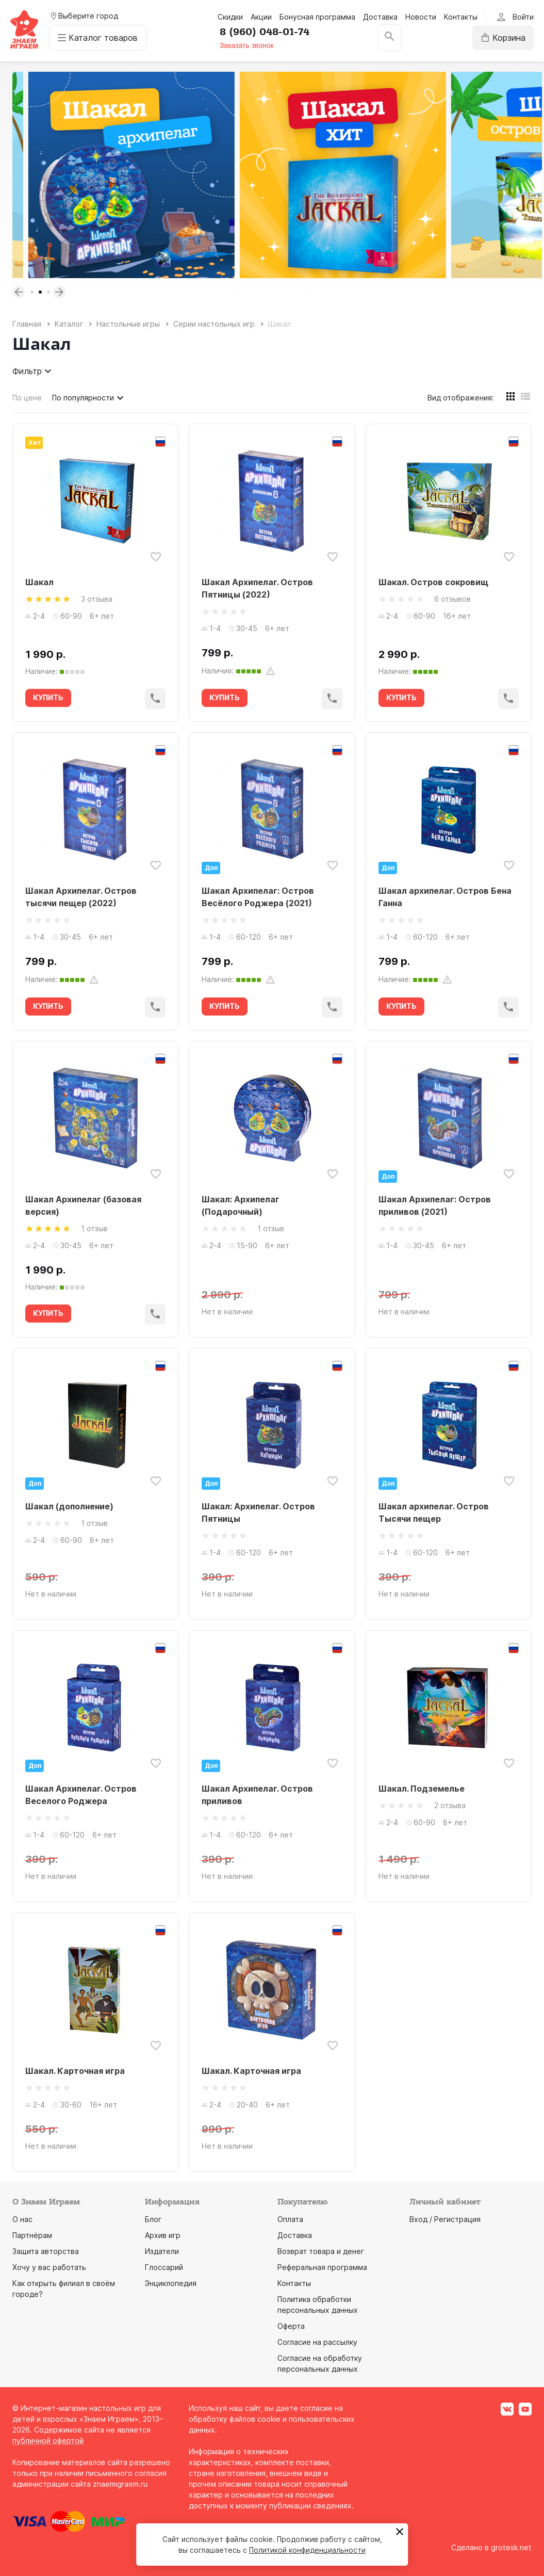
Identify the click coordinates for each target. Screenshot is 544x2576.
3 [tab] (48, 292)
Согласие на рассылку (317, 2342)
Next (59, 292)
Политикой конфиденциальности (307, 2550)
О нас (22, 2219)
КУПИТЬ (48, 697)
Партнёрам (32, 2235)
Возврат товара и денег (320, 2251)
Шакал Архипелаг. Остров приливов (257, 1794)
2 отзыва (450, 1805)
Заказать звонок (247, 45)
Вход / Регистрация (445, 2219)
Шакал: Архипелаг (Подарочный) (240, 1205)
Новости (420, 16)
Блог (153, 2219)
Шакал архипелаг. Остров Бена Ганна (445, 897)
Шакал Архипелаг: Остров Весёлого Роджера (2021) (258, 897)
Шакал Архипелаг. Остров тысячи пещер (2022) (81, 897)
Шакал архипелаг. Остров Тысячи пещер (433, 1512)
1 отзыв (94, 1228)
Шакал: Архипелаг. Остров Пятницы (258, 1512)
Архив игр (162, 2235)
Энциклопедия (170, 2283)
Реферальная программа (322, 2267)
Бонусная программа (317, 16)
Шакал (39, 582)
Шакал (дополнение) (69, 1506)
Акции (261, 16)
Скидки (230, 16)
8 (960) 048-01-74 (264, 32)
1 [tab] (32, 292)
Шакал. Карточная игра (75, 2071)
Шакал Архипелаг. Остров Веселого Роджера (81, 1794)
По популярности (89, 398)
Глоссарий (164, 2267)
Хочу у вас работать (49, 2267)
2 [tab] (40, 292)
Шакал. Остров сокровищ (433, 582)
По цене (27, 397)
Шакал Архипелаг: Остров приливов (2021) (434, 1205)
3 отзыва (96, 598)
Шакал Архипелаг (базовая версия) (83, 1205)
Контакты (460, 16)
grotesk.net (511, 2547)
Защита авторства (45, 2251)
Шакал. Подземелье (421, 1788)
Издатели (162, 2251)
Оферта (291, 2326)
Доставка (380, 16)
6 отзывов (452, 598)
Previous (18, 292)
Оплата (290, 2219)
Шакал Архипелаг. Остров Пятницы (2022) (257, 588)
